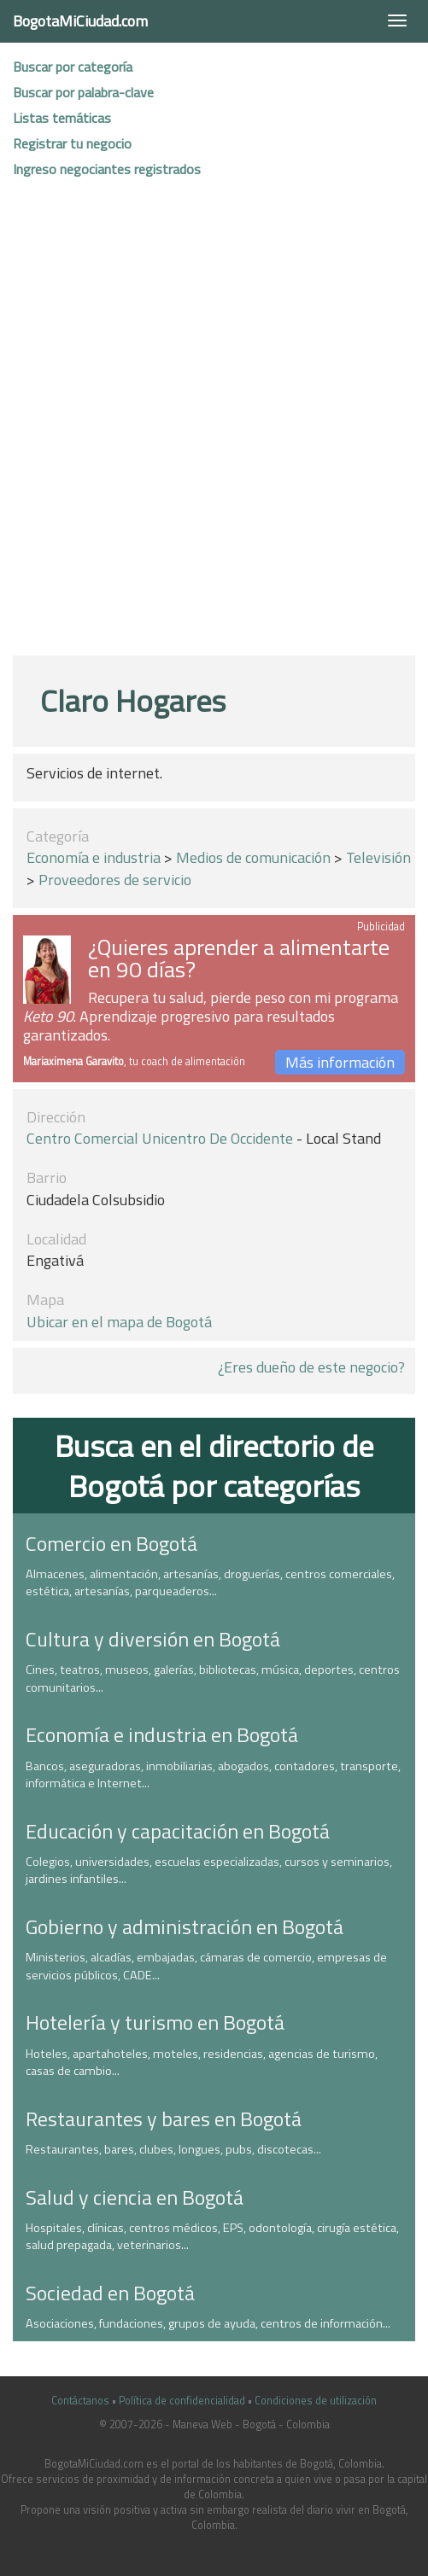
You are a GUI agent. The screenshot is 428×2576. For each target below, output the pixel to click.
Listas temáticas (62, 118)
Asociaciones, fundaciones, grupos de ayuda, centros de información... (208, 2323)
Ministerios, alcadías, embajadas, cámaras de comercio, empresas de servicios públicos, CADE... (206, 1966)
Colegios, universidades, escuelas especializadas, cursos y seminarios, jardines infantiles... (209, 1870)
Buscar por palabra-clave (83, 92)
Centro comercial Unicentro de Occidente (159, 1138)
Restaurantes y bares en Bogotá (164, 2118)
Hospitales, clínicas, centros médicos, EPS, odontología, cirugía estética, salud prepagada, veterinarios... (212, 2236)
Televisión (378, 857)
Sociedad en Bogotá (110, 2292)
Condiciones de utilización (316, 2400)
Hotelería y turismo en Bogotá (155, 2022)
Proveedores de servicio (114, 879)
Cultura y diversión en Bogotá (153, 1638)
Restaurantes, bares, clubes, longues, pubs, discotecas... (173, 2149)
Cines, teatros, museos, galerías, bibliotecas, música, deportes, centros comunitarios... (213, 1678)
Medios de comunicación (253, 857)
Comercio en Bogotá (111, 1543)
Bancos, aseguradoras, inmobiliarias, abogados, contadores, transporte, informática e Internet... (213, 1775)
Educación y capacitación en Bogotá (178, 1830)
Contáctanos (80, 2400)
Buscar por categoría (72, 66)
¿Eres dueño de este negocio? (311, 1366)
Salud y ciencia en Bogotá (134, 2197)
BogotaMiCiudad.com (80, 20)
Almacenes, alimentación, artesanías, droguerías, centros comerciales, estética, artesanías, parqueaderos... (210, 1583)
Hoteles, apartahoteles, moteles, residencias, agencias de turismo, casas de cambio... (202, 2062)
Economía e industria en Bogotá (162, 1734)
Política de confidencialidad (182, 2400)
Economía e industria (93, 857)
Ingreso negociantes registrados (107, 169)
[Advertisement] (207, 426)
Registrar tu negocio (72, 143)
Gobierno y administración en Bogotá (184, 1926)
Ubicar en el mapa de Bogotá (119, 1321)
